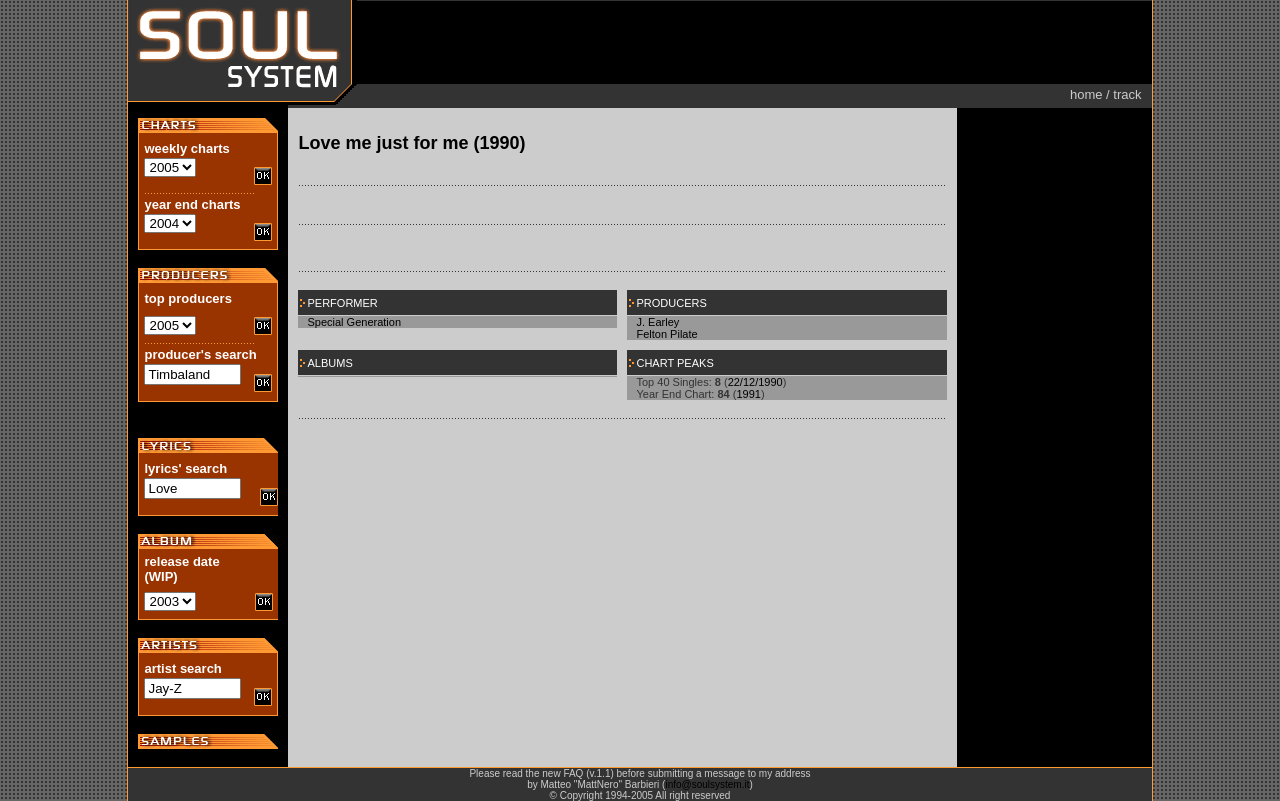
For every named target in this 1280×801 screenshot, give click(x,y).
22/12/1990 (755, 382)
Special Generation (354, 322)
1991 (748, 394)
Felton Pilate (666, 334)
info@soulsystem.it (707, 784)
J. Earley (657, 322)
